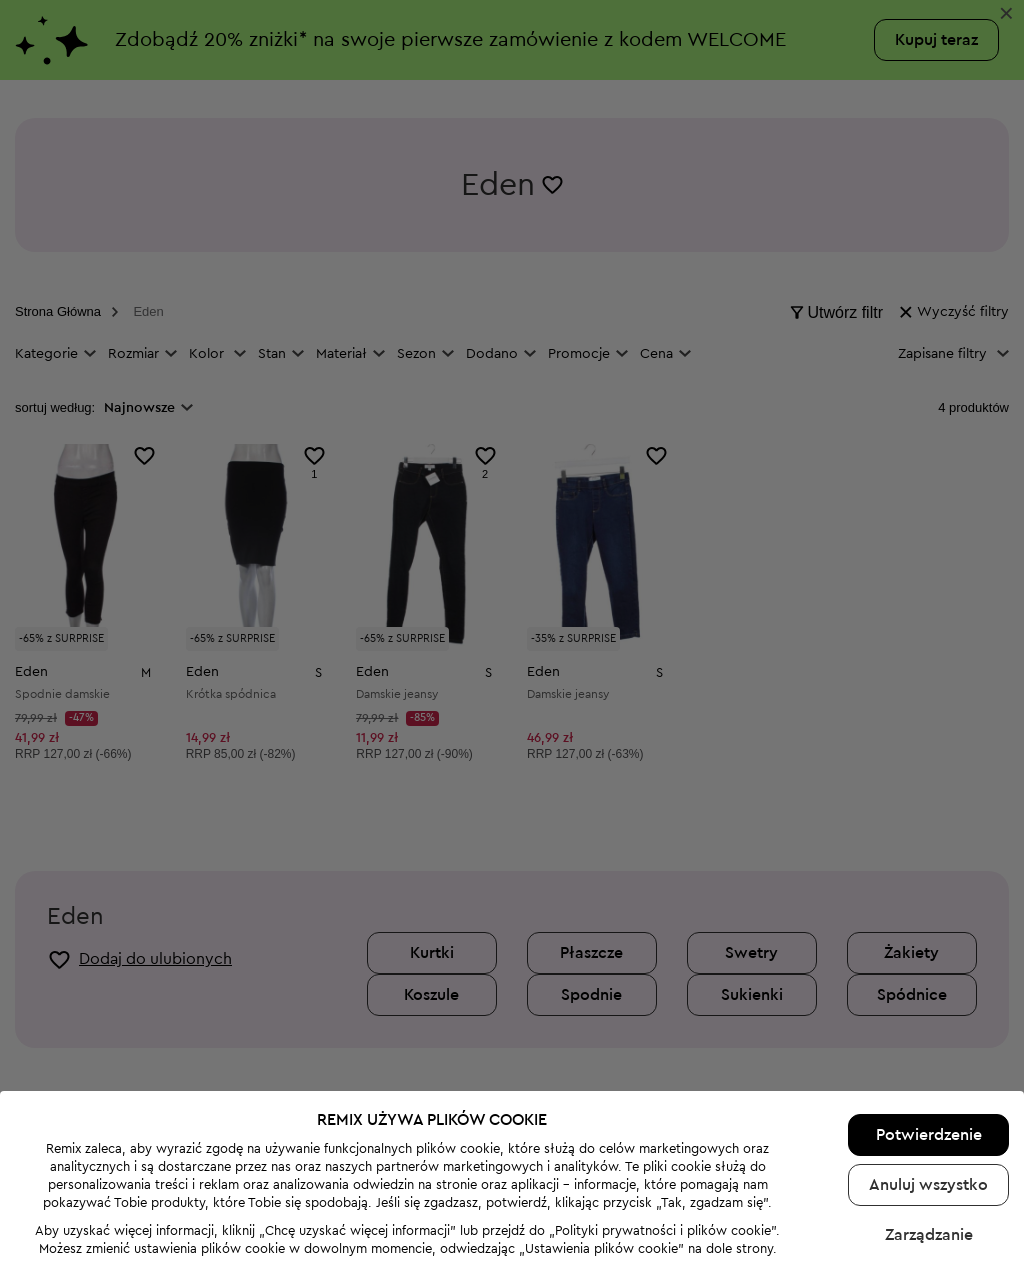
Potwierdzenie (929, 1089)
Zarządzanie (929, 1189)
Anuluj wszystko (928, 1139)
